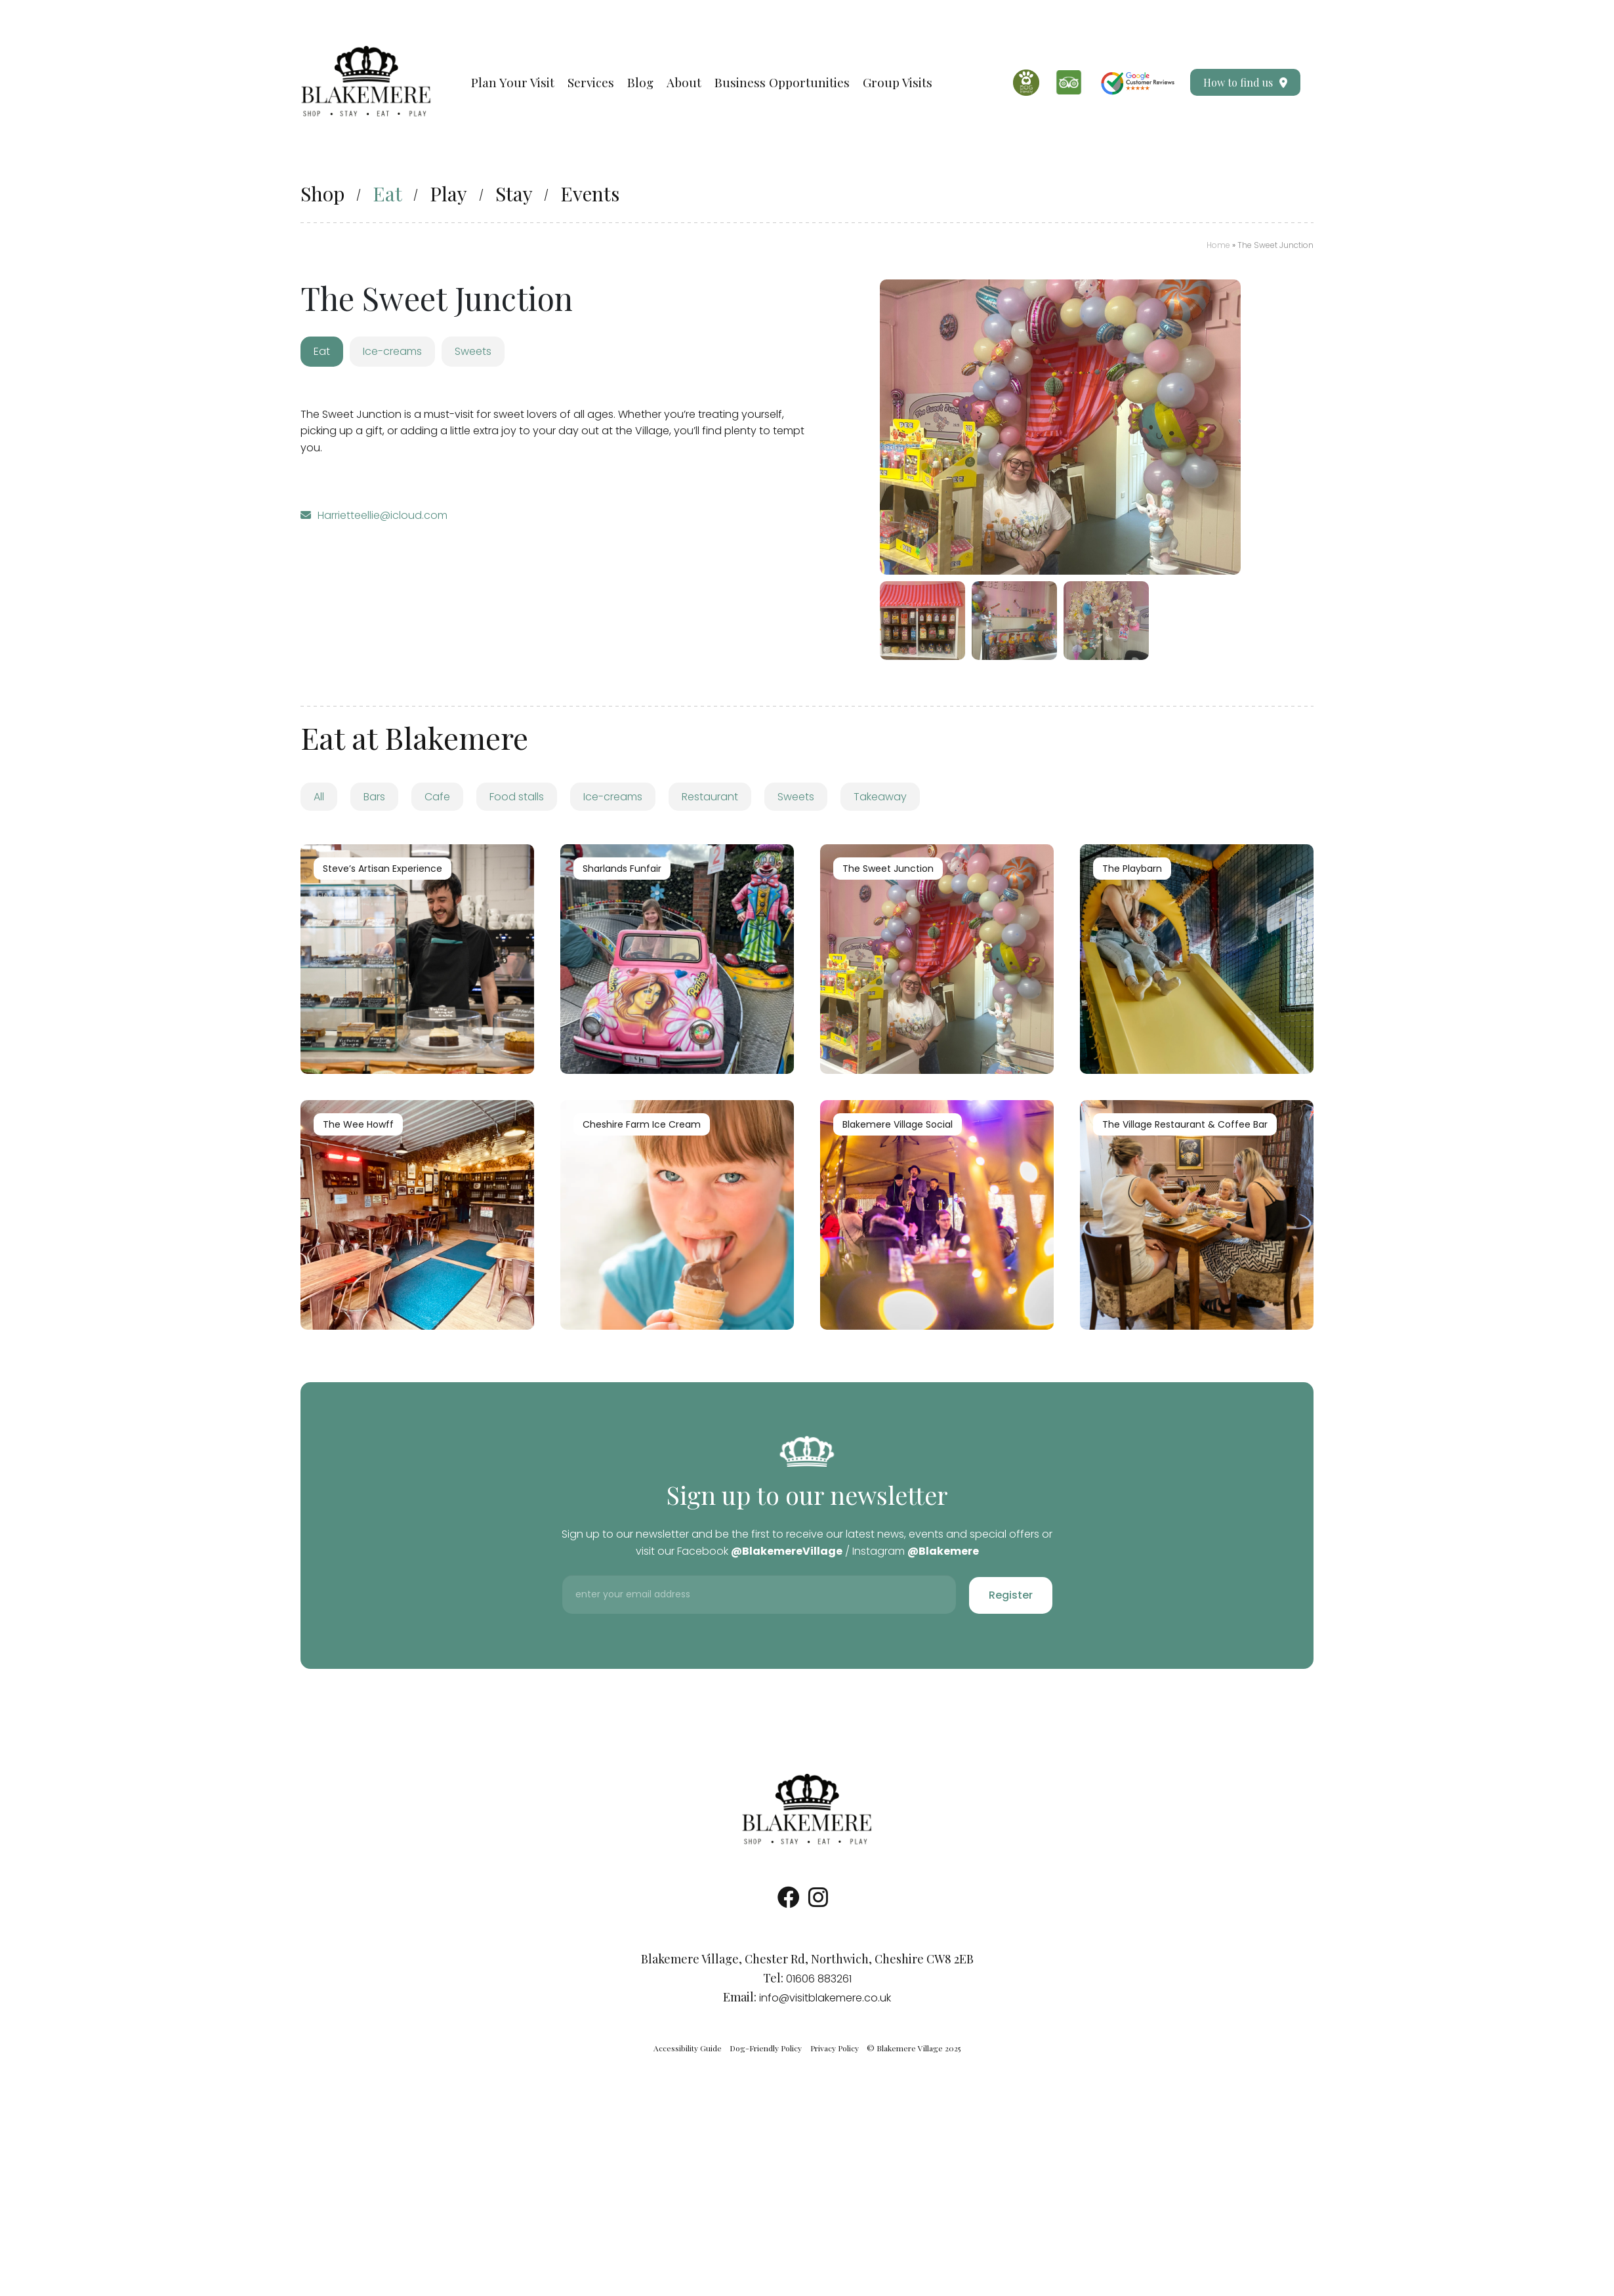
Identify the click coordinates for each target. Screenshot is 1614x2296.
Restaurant (710, 796)
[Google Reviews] (1137, 82)
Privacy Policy (834, 2048)
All (319, 796)
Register (1011, 1595)
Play (448, 193)
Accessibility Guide (687, 2048)
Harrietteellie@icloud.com (382, 515)
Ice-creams (612, 796)
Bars (374, 796)
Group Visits (897, 82)
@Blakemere (943, 1551)
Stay (514, 193)
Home (1218, 245)
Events (589, 193)
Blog (640, 82)
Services (591, 82)
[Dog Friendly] (1026, 83)
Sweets (795, 796)
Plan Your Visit (512, 82)
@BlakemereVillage (786, 1551)
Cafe (437, 796)
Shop (322, 193)
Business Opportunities (782, 82)
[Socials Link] (788, 1902)
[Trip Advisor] (1068, 82)
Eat (387, 193)
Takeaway (880, 796)
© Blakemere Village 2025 (914, 2048)
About (684, 82)
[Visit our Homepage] (366, 81)
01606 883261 (819, 1978)
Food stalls (516, 796)
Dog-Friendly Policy (766, 2048)
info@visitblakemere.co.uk (825, 1997)
